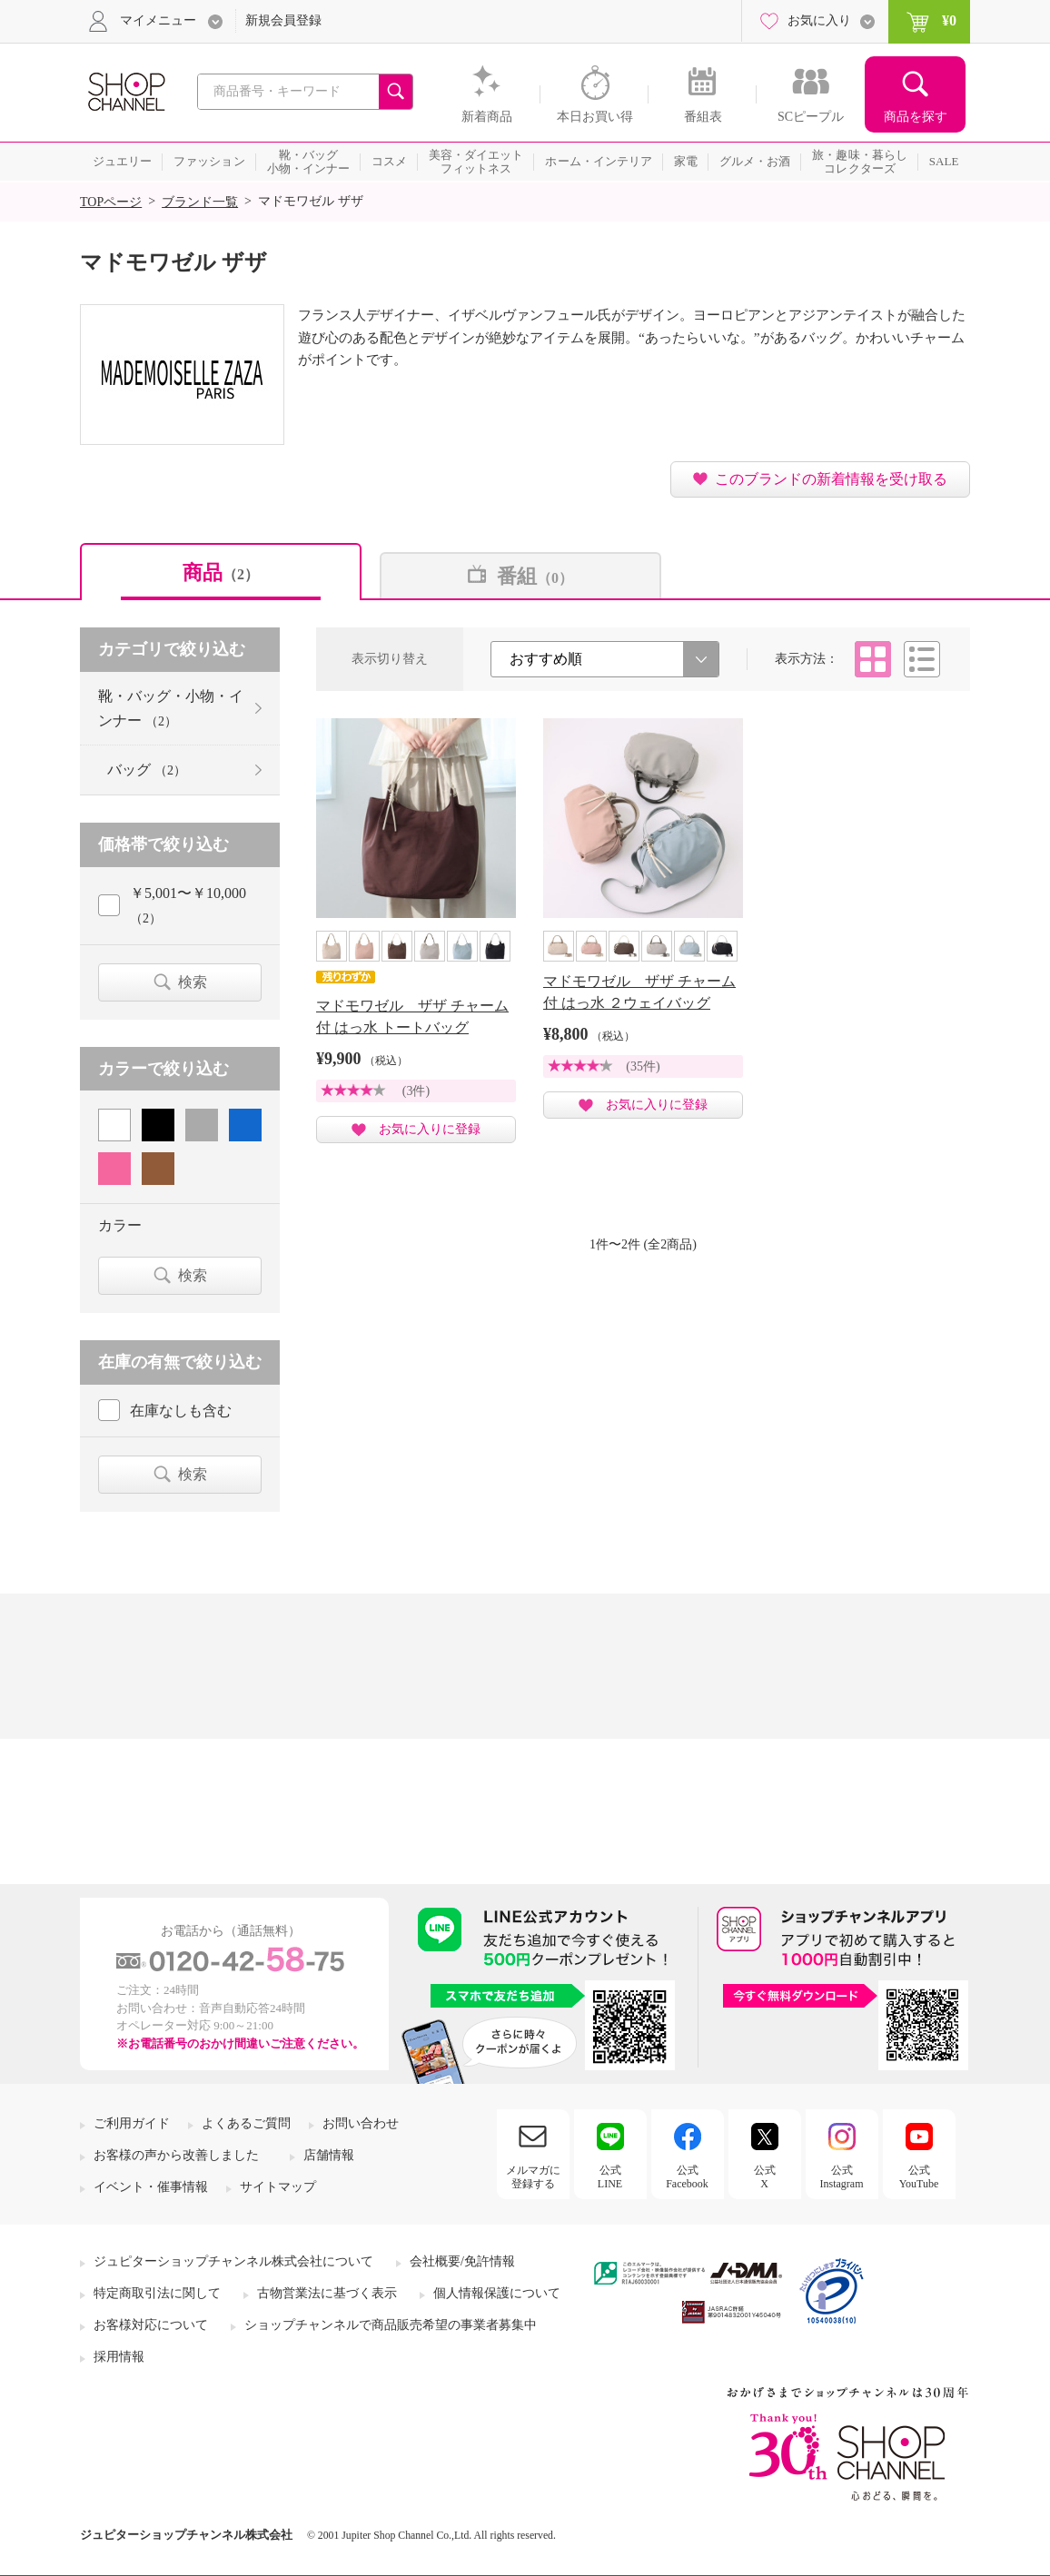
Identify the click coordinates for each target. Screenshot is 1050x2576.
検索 (192, 982)
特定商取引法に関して (157, 2293)
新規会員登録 (283, 20)
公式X (765, 2176)
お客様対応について (151, 2325)
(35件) (642, 1066)
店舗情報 (328, 2155)
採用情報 (119, 2357)
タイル (873, 659)
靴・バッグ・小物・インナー (170, 708)
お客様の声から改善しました (176, 2155)
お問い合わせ (360, 2123)
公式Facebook (687, 2176)
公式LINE (610, 2176)
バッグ (146, 769)
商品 (221, 572)
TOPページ (111, 202)
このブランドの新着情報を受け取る (831, 479)
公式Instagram (842, 2176)
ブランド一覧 (200, 202)
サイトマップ (278, 2187)
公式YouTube (919, 2176)
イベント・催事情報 (151, 2187)
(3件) (416, 1091)
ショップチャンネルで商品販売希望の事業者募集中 (390, 2325)
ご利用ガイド (132, 2123)
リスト (922, 659)
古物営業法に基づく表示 (327, 2293)
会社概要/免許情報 (462, 2261)
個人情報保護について (496, 2293)
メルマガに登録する (533, 2176)
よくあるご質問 (246, 2123)
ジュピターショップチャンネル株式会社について (233, 2261)
